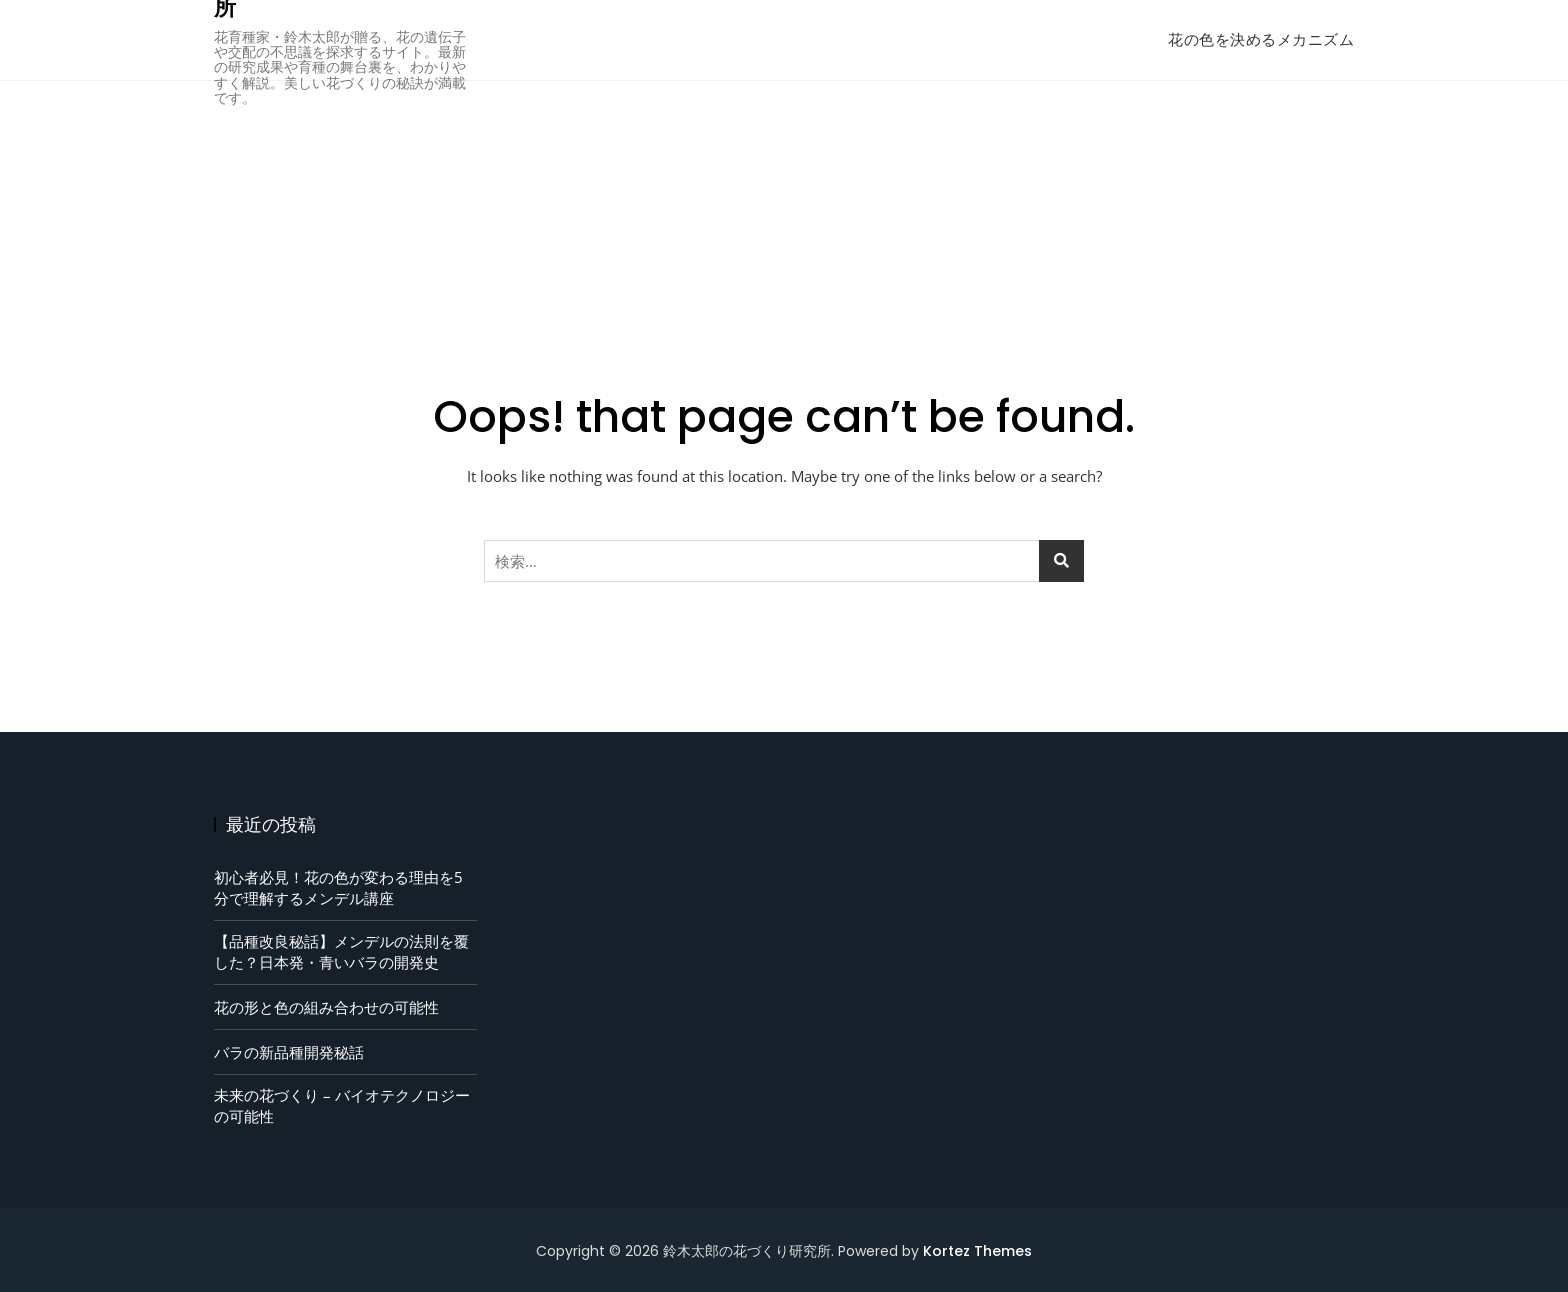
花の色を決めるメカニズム (1261, 39)
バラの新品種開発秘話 (289, 1052)
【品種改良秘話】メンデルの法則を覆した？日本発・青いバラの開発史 (341, 951)
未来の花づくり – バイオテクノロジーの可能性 (342, 1105)
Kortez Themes (977, 1251)
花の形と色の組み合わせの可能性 (326, 1007)
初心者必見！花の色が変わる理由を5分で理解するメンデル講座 (338, 887)
